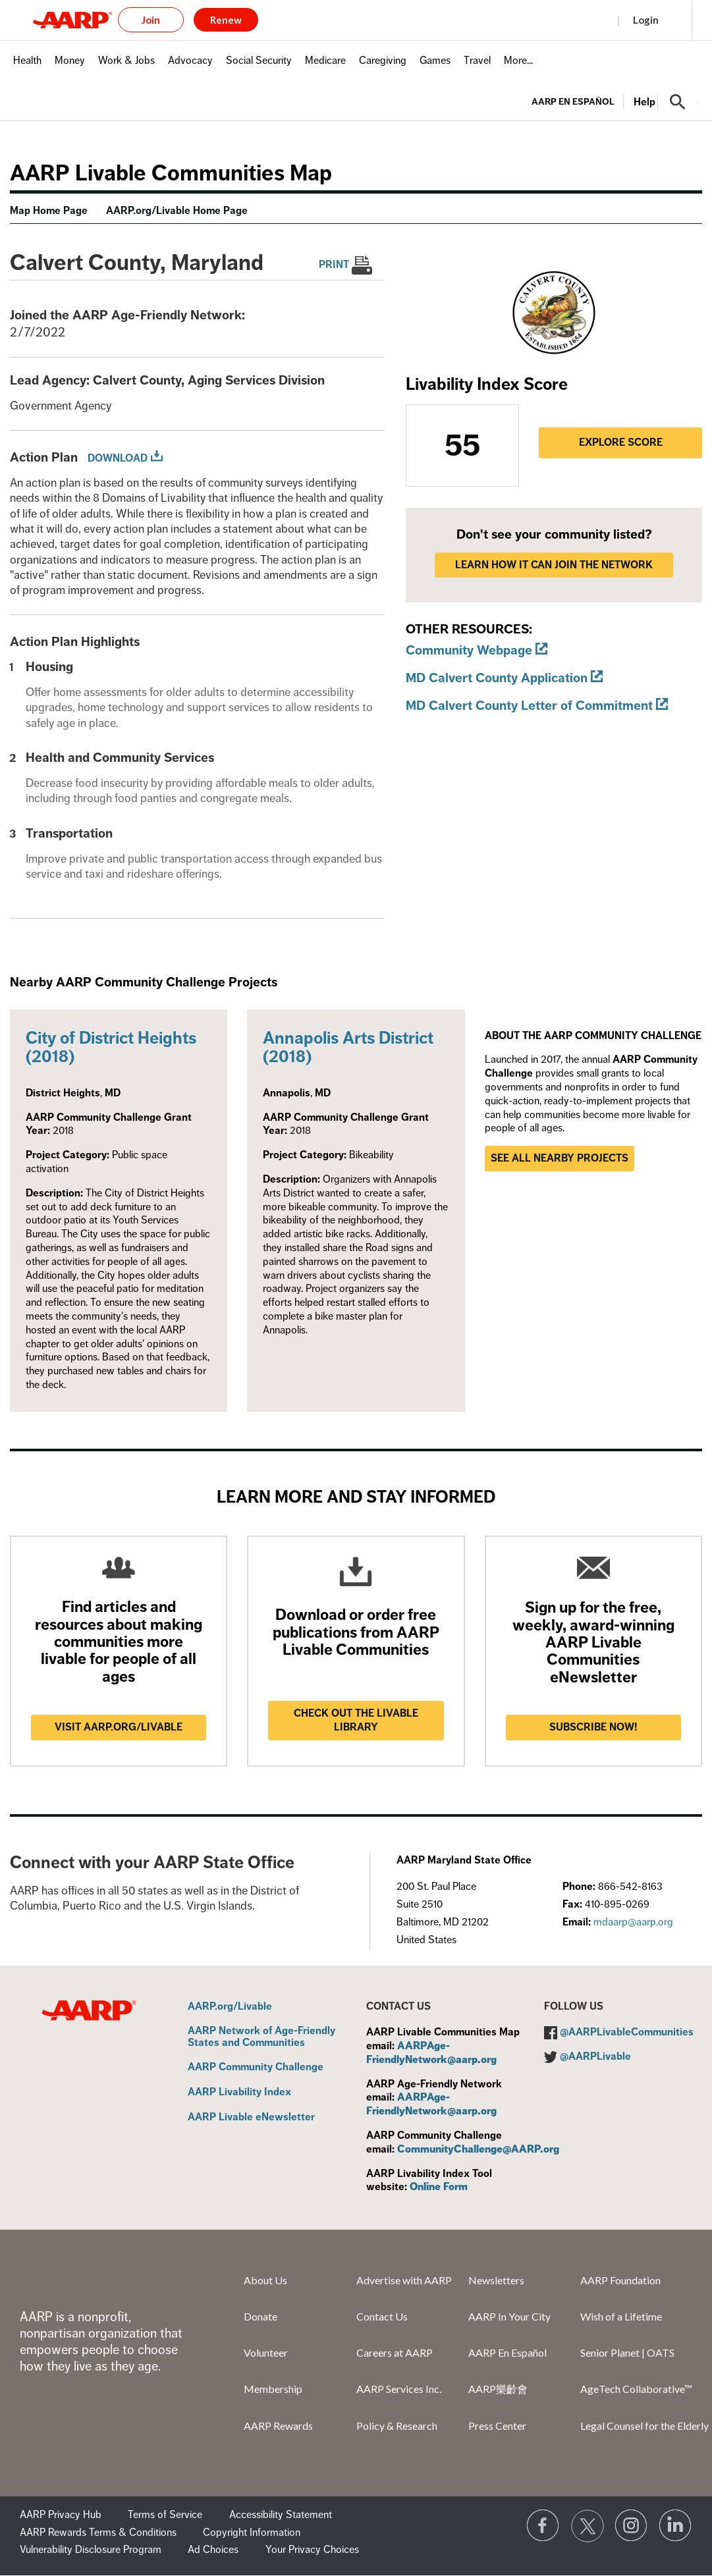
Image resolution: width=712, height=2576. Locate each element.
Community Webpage (469, 650)
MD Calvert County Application (497, 678)
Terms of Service (165, 2514)
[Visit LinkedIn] (675, 2525)
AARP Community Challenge (255, 2068)
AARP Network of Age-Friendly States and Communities (261, 2037)
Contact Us (382, 2316)
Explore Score (621, 442)
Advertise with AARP (404, 2280)
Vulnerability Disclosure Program (90, 2549)
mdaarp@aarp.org (633, 1922)
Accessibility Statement (280, 2514)
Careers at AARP (394, 2352)
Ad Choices (213, 2549)
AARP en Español (573, 101)
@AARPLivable (595, 2056)
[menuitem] (27, 67)
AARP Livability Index (239, 2093)
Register (583, 20)
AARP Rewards (278, 2425)
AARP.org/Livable (230, 2007)
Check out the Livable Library (356, 1720)
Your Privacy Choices (312, 2549)
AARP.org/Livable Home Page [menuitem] (177, 210)
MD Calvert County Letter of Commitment (529, 705)
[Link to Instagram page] (631, 2525)
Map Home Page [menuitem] (49, 210)
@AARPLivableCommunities (627, 2032)
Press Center (497, 2425)
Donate (260, 2316)
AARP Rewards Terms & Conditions (98, 2532)
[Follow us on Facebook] (543, 2525)
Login (646, 20)
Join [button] (151, 20)
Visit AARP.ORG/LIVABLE (118, 1727)
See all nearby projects (559, 1158)
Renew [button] (226, 20)
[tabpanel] (615, 101)
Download (118, 458)
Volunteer (266, 2352)
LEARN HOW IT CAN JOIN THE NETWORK (554, 565)
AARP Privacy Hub (60, 2514)
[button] (678, 102)
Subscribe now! (593, 1727)
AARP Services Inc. (398, 2388)
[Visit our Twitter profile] (587, 2525)
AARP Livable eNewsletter (251, 2118)
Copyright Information (251, 2532)
